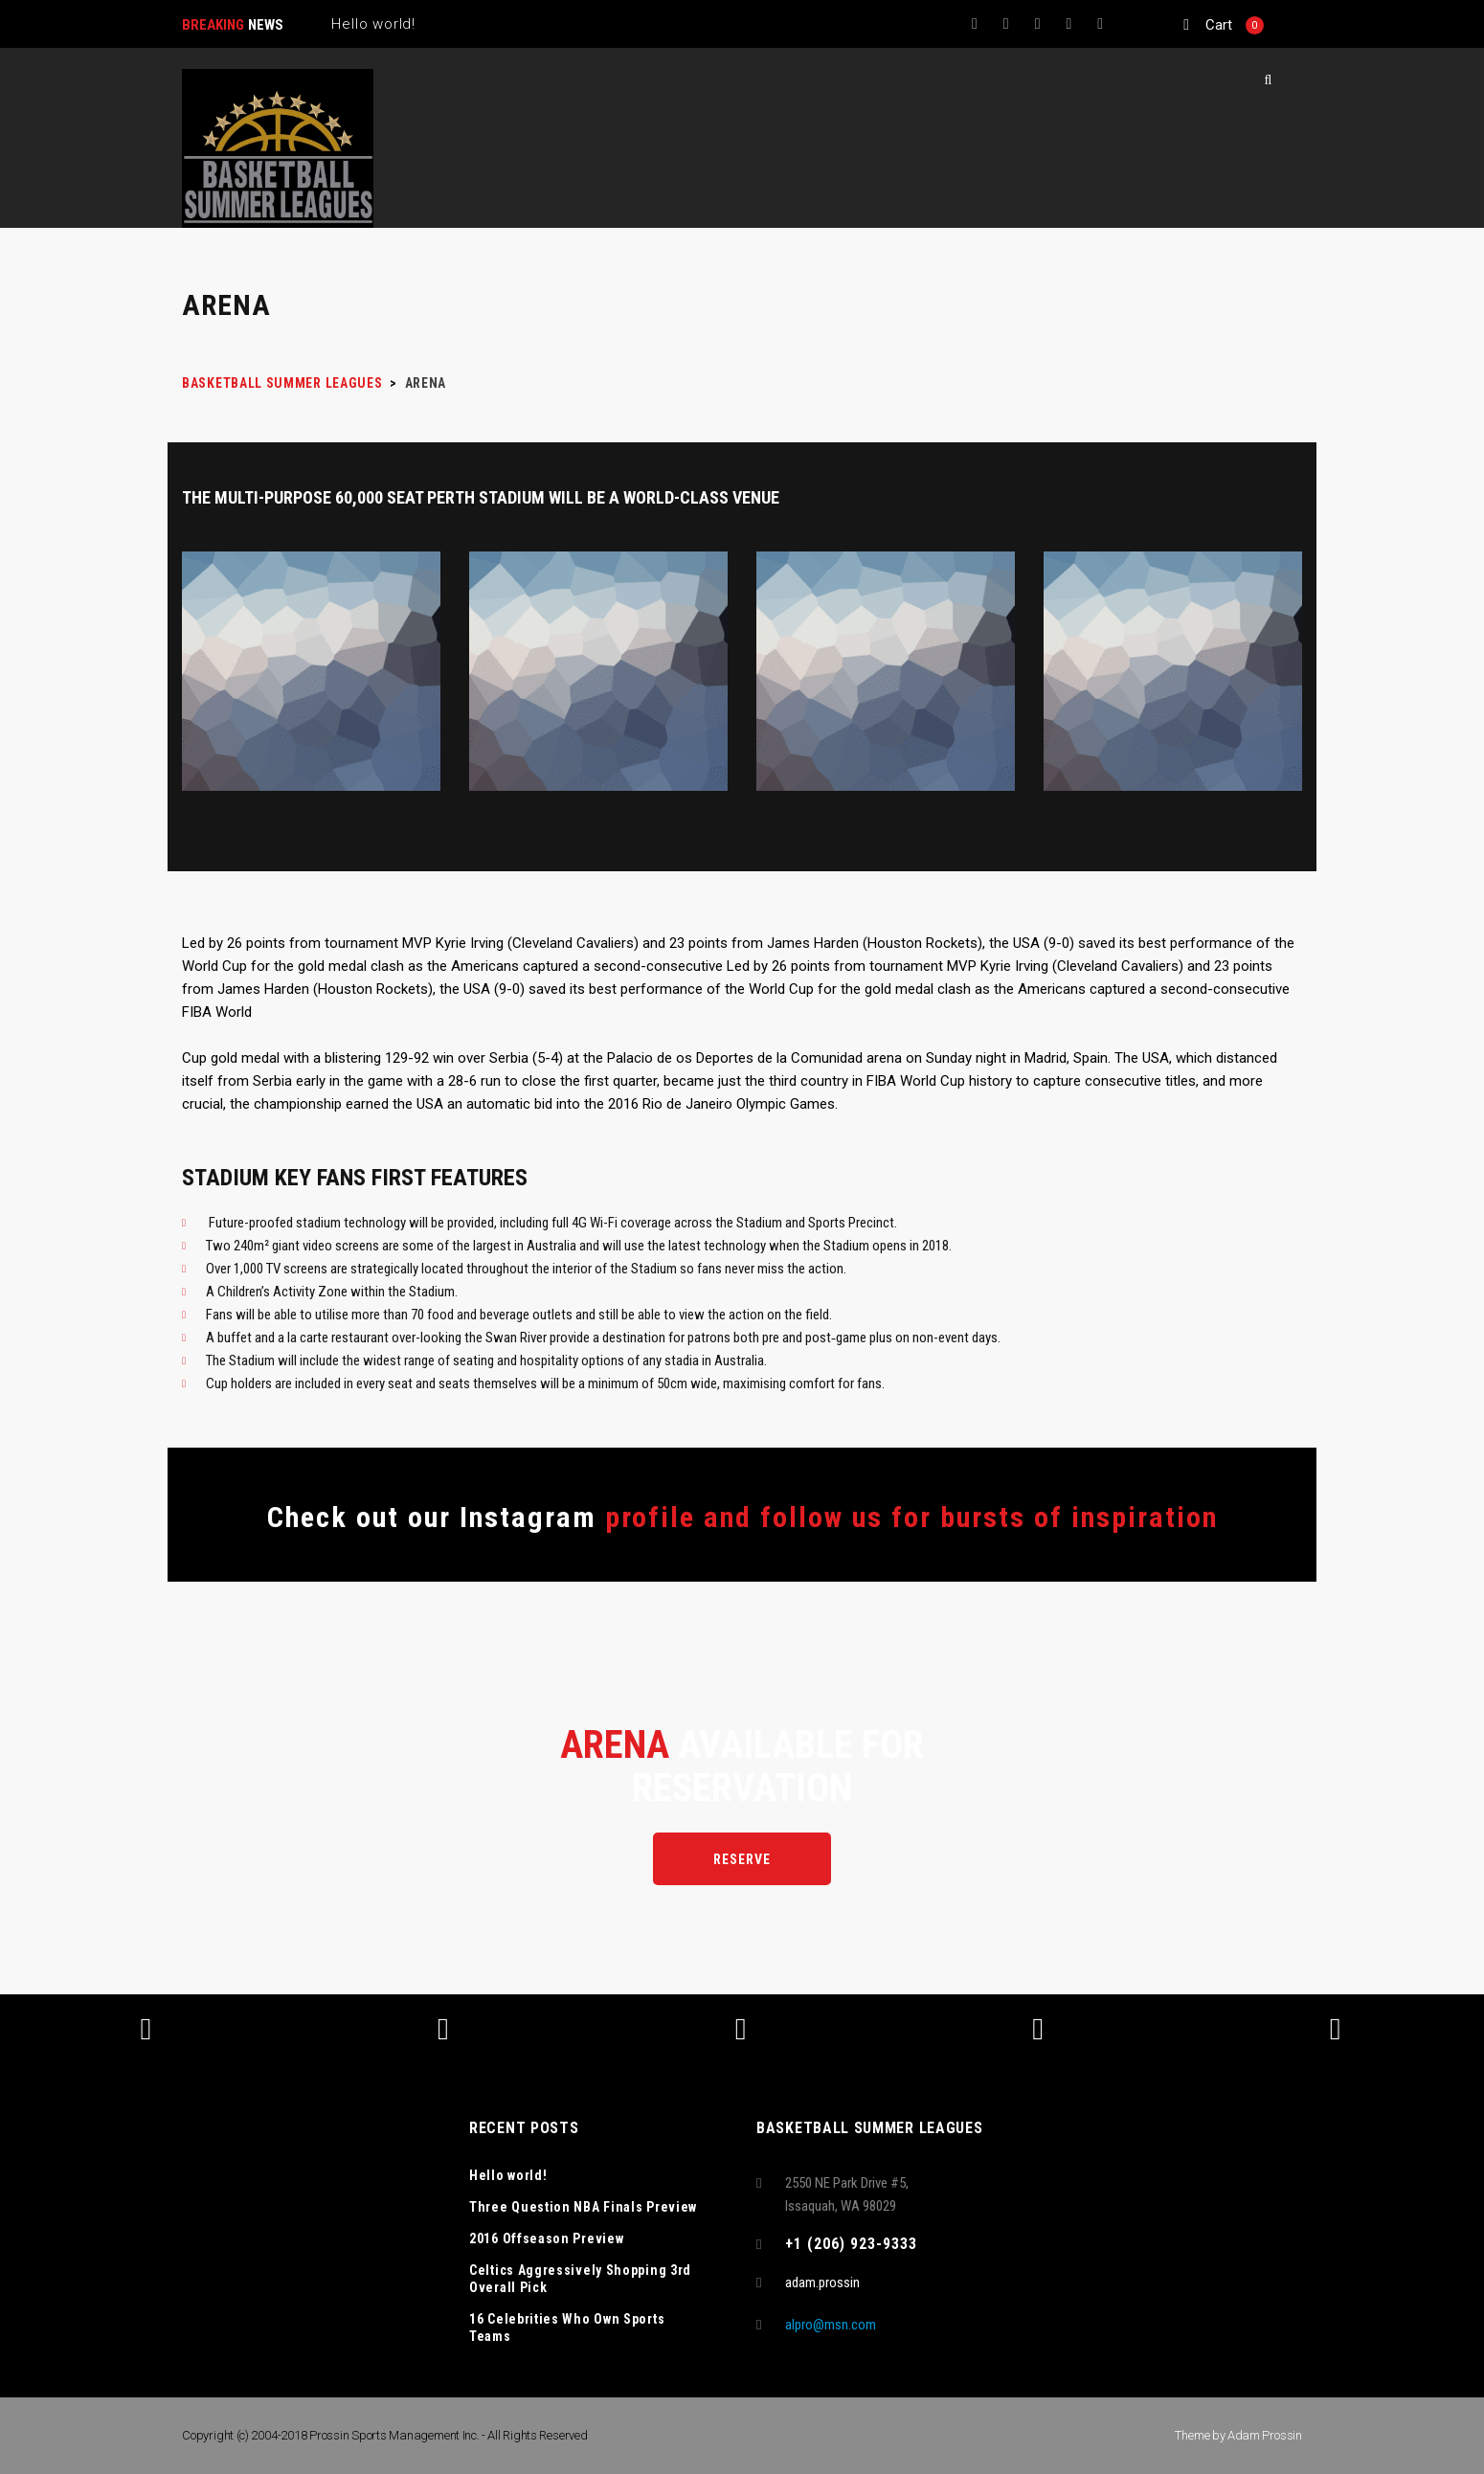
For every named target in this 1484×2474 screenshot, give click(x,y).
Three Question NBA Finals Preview (583, 2207)
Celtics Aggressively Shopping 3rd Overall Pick (580, 2278)
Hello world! (508, 2175)
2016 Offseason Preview (546, 2238)
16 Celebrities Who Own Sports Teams (566, 2327)
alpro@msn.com (830, 2324)
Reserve (742, 1859)
